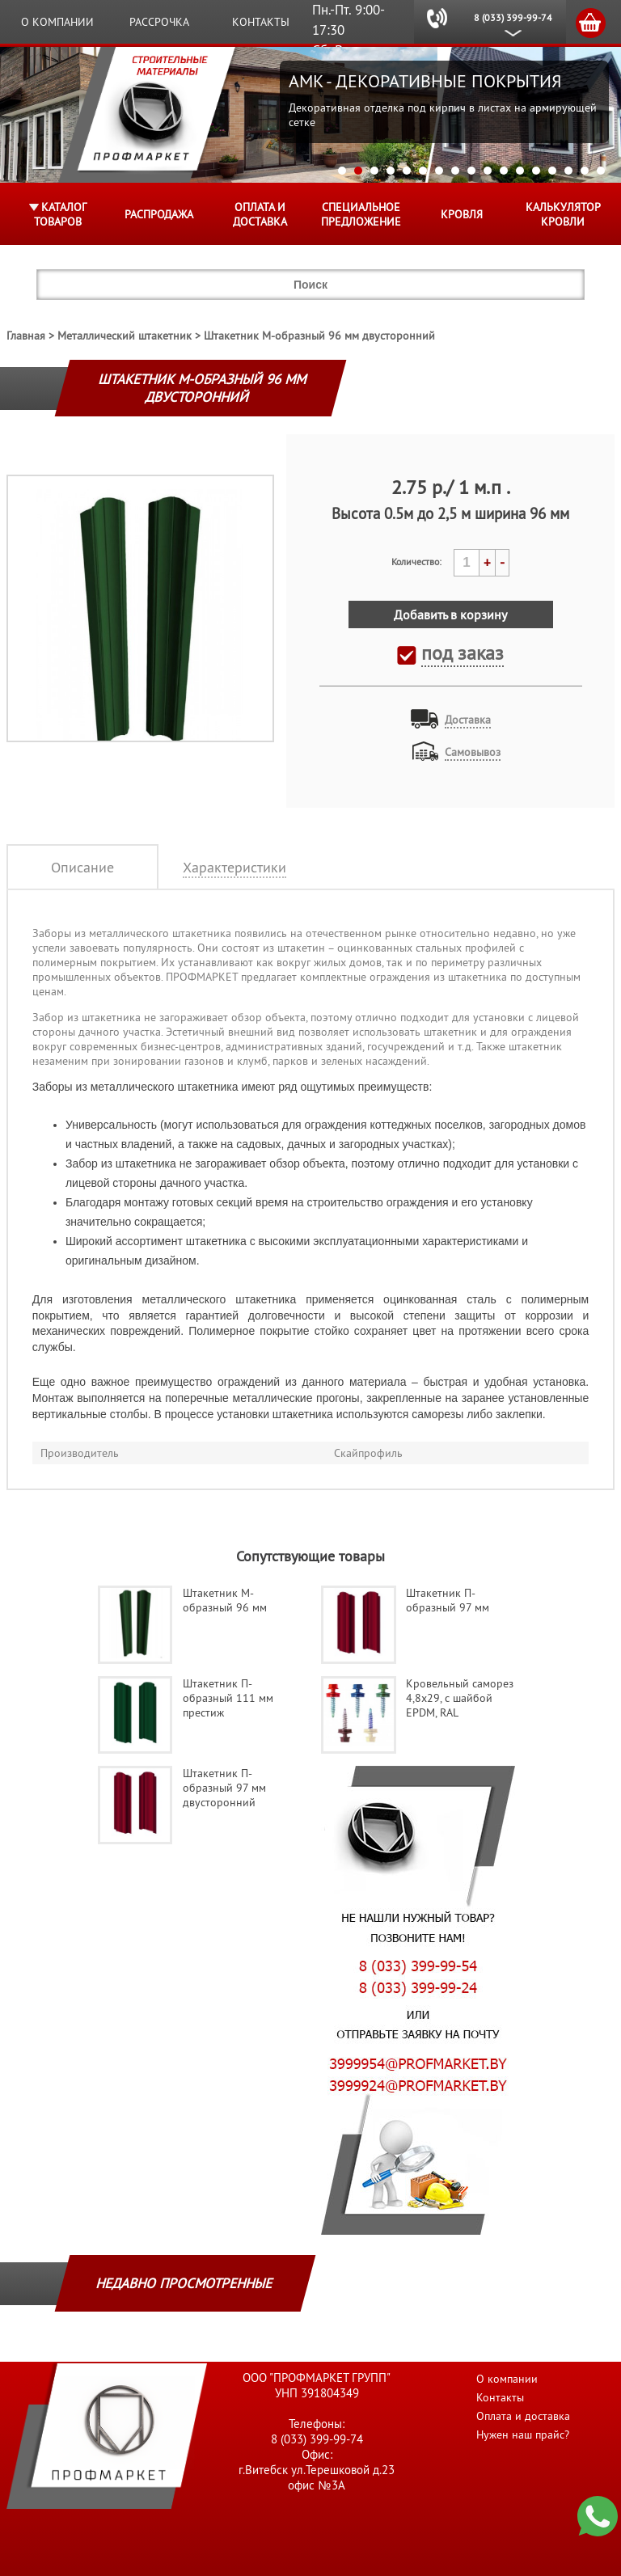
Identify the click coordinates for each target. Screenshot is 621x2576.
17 (601, 171)
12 (520, 171)
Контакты (260, 22)
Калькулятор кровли (563, 214)
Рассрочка (159, 22)
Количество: (416, 561)
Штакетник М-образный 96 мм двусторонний (319, 335)
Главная (25, 335)
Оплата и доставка (260, 214)
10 (488, 171)
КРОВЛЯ (462, 214)
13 (536, 171)
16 (585, 171)
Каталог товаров (60, 214)
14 (552, 171)
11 (504, 171)
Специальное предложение (361, 214)
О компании (57, 22)
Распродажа (159, 214)
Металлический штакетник (124, 335)
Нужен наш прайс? (522, 2434)
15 (568, 171)
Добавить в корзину (450, 614)
